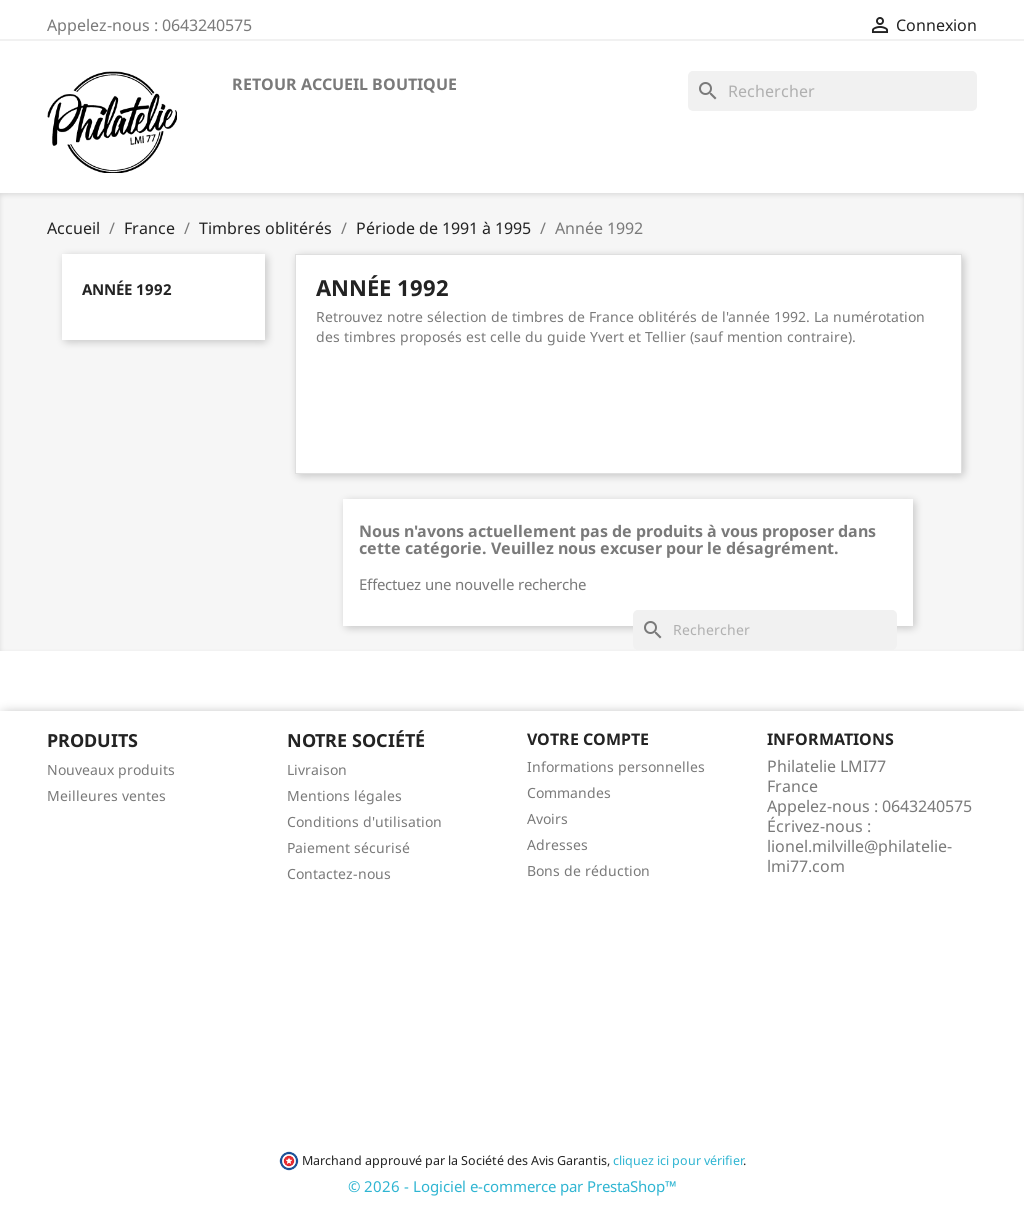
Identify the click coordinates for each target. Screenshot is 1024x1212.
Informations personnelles (616, 766)
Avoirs (547, 818)
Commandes (569, 792)
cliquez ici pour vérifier (678, 1160)
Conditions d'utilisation (364, 821)
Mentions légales (344, 795)
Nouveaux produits (111, 769)
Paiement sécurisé (348, 847)
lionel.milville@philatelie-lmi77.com (859, 856)
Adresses (557, 844)
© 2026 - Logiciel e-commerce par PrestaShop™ (512, 1186)
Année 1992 (127, 289)
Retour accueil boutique (344, 84)
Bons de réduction (588, 870)
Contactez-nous (339, 873)
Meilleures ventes (106, 795)
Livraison (317, 769)
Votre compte (588, 739)
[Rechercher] (832, 91)
